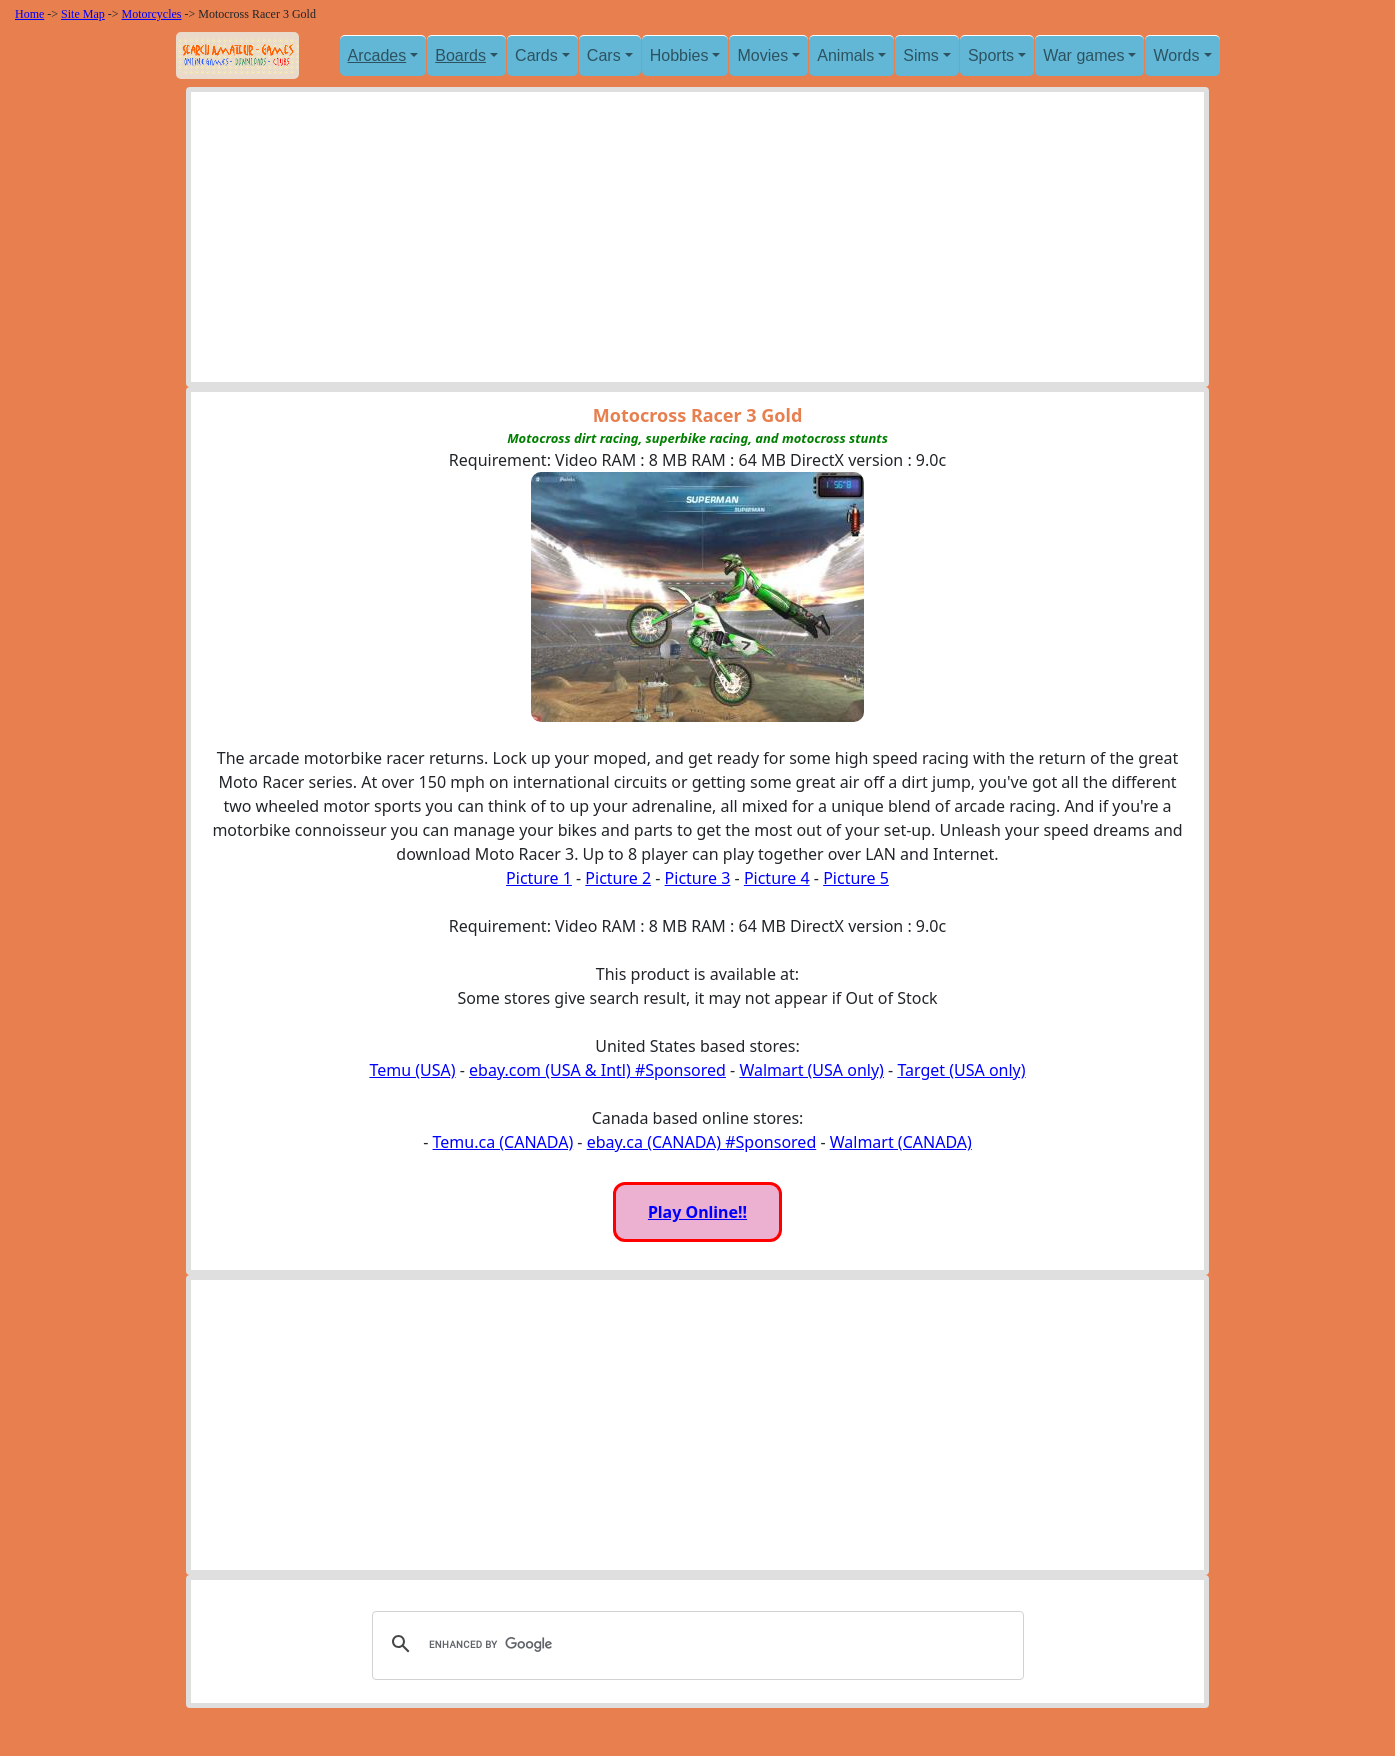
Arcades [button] (377, 55)
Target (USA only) (961, 1070)
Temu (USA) (412, 1070)
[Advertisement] (697, 242)
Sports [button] (991, 55)
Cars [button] (604, 55)
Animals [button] (845, 55)
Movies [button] (762, 55)
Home (29, 14)
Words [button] (1176, 55)
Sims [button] (921, 55)
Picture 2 (618, 878)
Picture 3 (698, 878)
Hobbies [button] (679, 55)
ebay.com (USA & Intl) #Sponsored (597, 1070)
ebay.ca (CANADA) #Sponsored (702, 1142)
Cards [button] (536, 55)
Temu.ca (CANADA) (503, 1142)
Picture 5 (856, 878)
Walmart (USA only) (811, 1070)
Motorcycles (152, 14)
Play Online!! (697, 1212)
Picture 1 (539, 878)
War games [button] (1083, 55)
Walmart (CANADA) (901, 1142)
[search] (695, 1644)
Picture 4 (777, 878)
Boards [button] (460, 55)
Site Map (83, 14)
